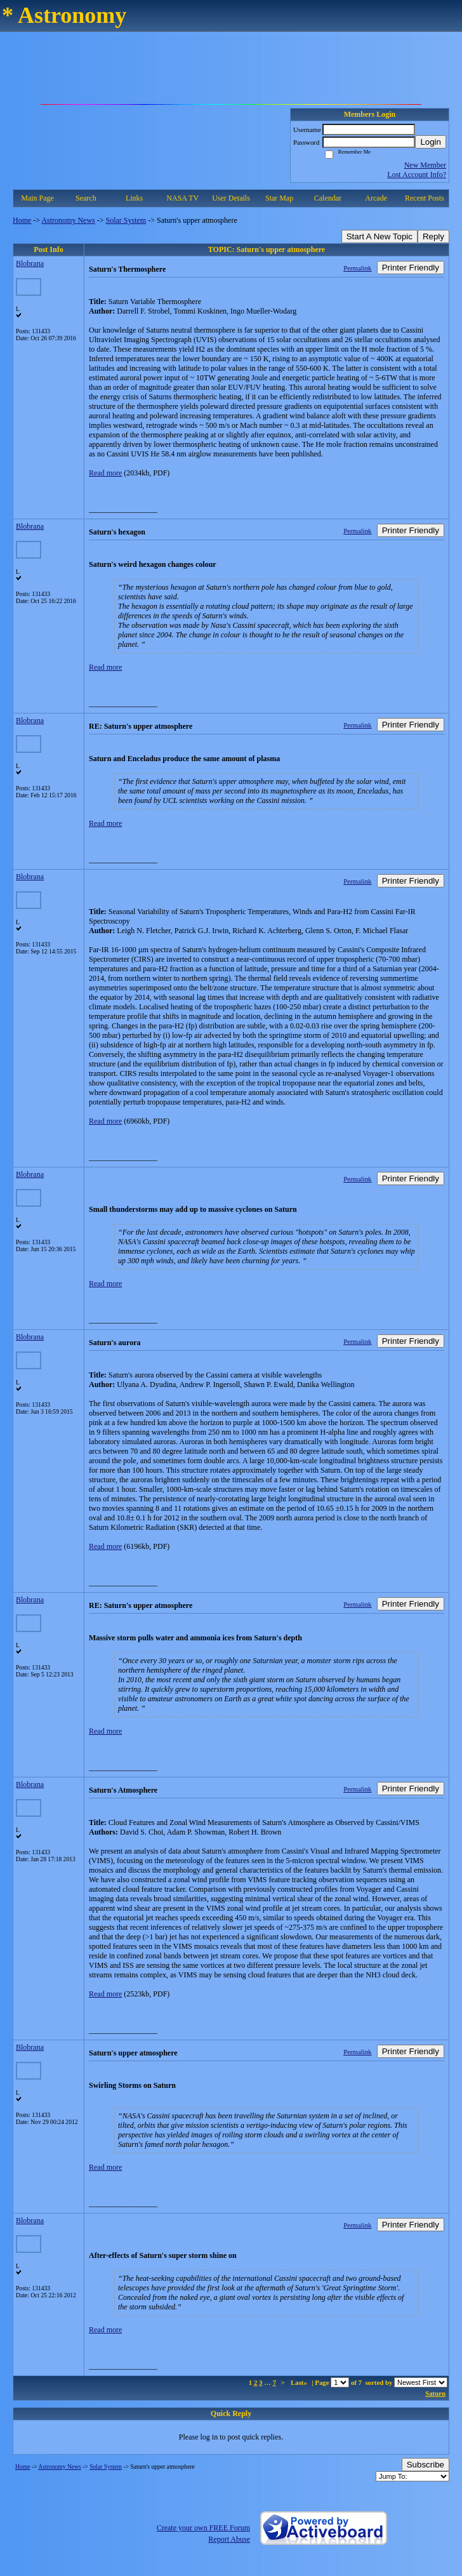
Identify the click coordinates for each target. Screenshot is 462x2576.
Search (86, 198)
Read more (105, 472)
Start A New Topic (379, 236)
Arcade (376, 198)
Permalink (357, 268)
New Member (425, 165)
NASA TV (182, 198)
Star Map (279, 198)
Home (22, 220)
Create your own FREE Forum (203, 2527)
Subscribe (425, 2464)
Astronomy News (68, 220)
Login (430, 142)
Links (134, 198)
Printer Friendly (410, 267)
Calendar (327, 198)
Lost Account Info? (416, 174)
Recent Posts (424, 198)
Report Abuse (229, 2539)
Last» (300, 2382)
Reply (433, 236)
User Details (231, 198)
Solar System (126, 220)
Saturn (435, 2393)
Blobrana (30, 263)
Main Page (37, 198)
